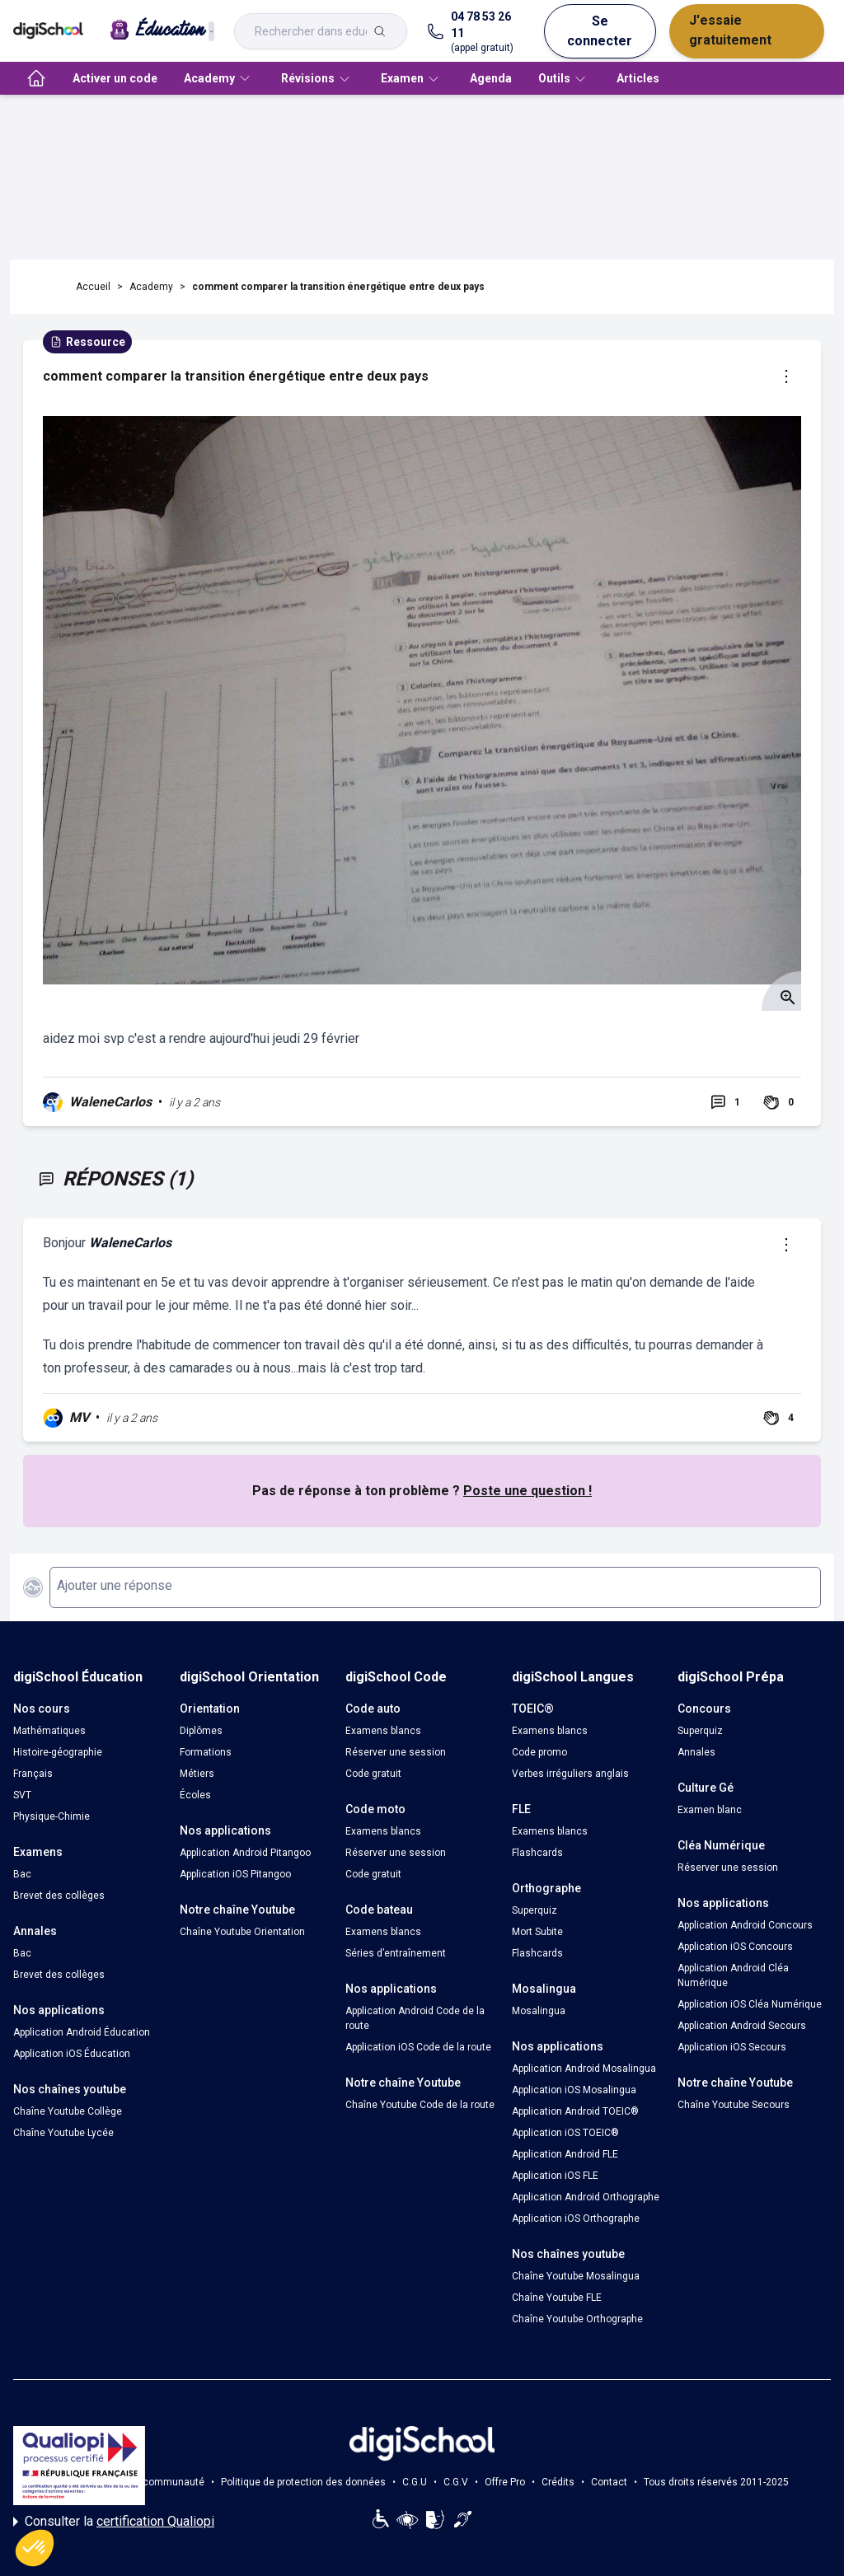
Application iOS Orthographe (576, 2218)
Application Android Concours (745, 1925)
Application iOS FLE (555, 2175)
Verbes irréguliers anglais (570, 1773)
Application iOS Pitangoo (235, 1874)
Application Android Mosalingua (584, 2068)
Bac (22, 1874)
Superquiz (534, 1910)
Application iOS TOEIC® (565, 2133)
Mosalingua (538, 2011)
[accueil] (36, 78)
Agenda (491, 78)
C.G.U (414, 2482)
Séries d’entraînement (395, 1953)
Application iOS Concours (735, 1946)
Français (33, 1773)
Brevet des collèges (59, 1895)
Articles (638, 78)
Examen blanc (710, 1810)
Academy (151, 286)
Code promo (539, 1752)
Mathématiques (49, 1731)
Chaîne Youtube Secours (734, 2105)
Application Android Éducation (81, 2032)
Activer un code (115, 78)
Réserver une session (395, 1752)
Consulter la (113, 2522)
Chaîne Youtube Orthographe (577, 2319)
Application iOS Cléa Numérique (750, 2004)
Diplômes (201, 1731)
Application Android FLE (565, 2154)
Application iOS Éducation (71, 2053)
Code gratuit (373, 1773)
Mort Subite (537, 1932)
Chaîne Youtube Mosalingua (576, 2276)
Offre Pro (505, 2482)
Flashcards (537, 1852)
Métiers (197, 1773)
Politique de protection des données (303, 2482)
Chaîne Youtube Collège (67, 2111)
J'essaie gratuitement (730, 30)
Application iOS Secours (732, 2047)
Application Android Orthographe (585, 2197)
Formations (206, 1752)
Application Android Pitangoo (245, 1852)
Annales (696, 1752)
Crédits (558, 2482)
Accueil (93, 286)
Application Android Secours (742, 2025)
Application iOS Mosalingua (574, 2090)
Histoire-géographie (57, 1752)
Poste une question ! (527, 1490)
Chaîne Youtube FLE (557, 2297)
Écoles (195, 1795)
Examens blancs (383, 1731)
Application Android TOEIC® (575, 2111)
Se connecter (599, 31)
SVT (22, 1795)
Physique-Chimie (51, 1816)
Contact (609, 2482)
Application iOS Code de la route (418, 2047)
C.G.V (455, 2482)
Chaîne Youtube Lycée (63, 2133)
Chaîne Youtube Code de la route (420, 2105)
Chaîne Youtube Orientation (242, 1932)
